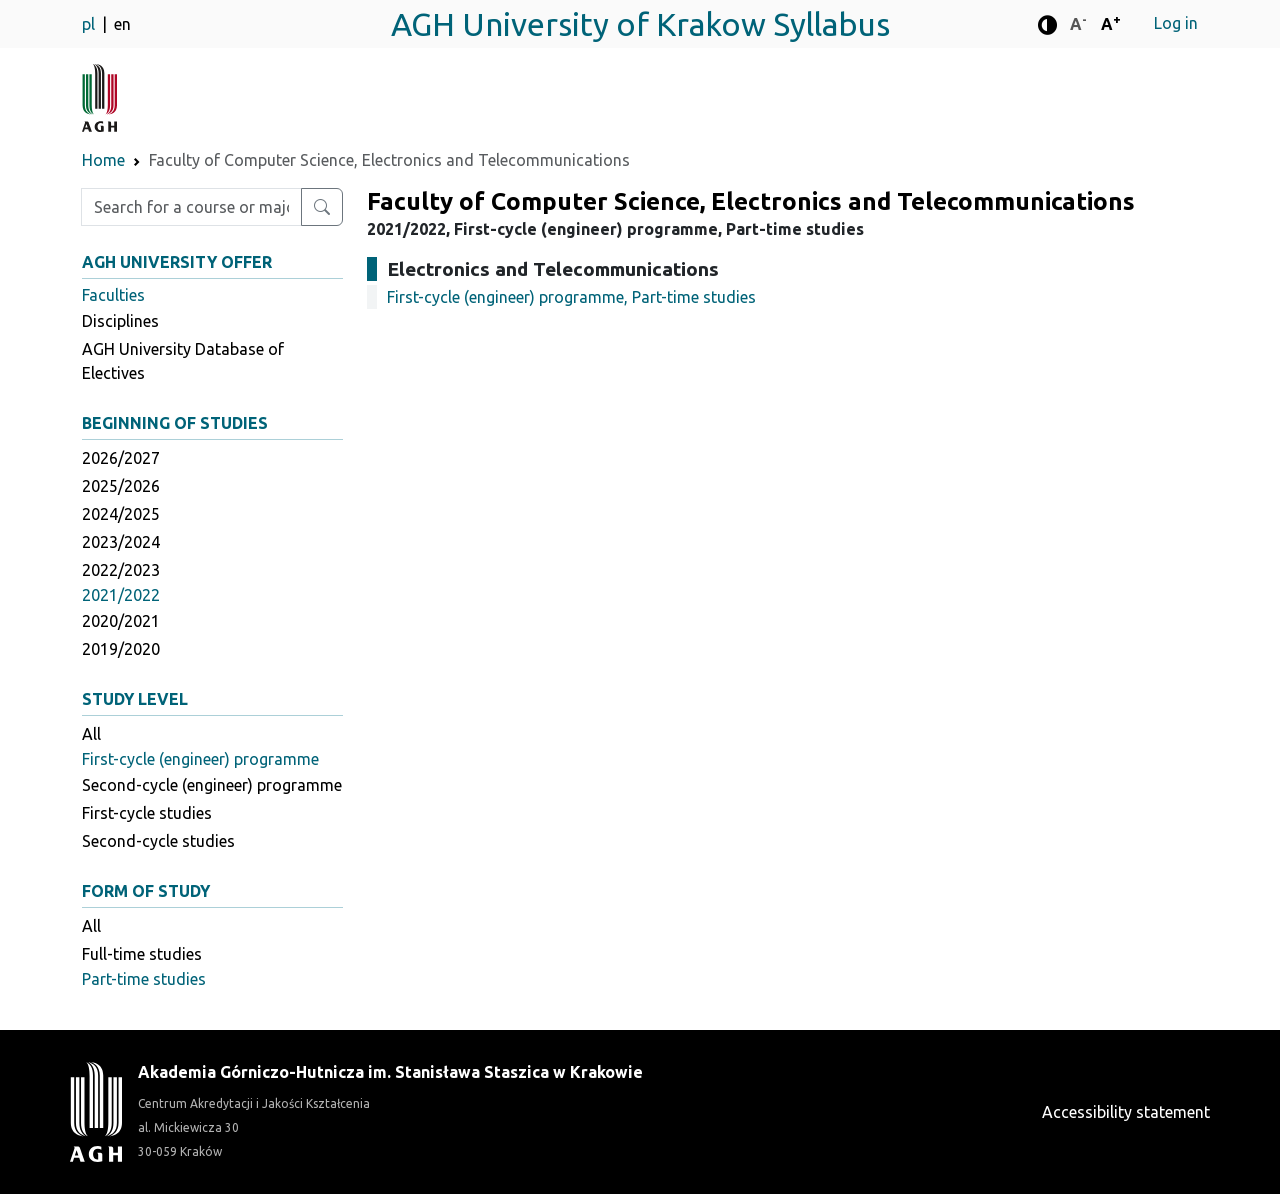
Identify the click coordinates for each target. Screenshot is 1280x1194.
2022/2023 (121, 570)
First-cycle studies (147, 813)
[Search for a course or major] (322, 207)
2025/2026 (121, 486)
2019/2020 (121, 649)
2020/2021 (121, 621)
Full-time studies (142, 954)
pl (90, 24)
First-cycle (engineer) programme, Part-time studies (571, 297)
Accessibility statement (1126, 1112)
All (91, 734)
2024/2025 (121, 514)
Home (103, 160)
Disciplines (120, 321)
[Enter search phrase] (191, 207)
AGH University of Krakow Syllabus (640, 24)
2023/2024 (121, 542)
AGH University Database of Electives (183, 361)
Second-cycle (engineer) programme (212, 785)
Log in (1176, 23)
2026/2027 (121, 458)
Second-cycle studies (158, 841)
